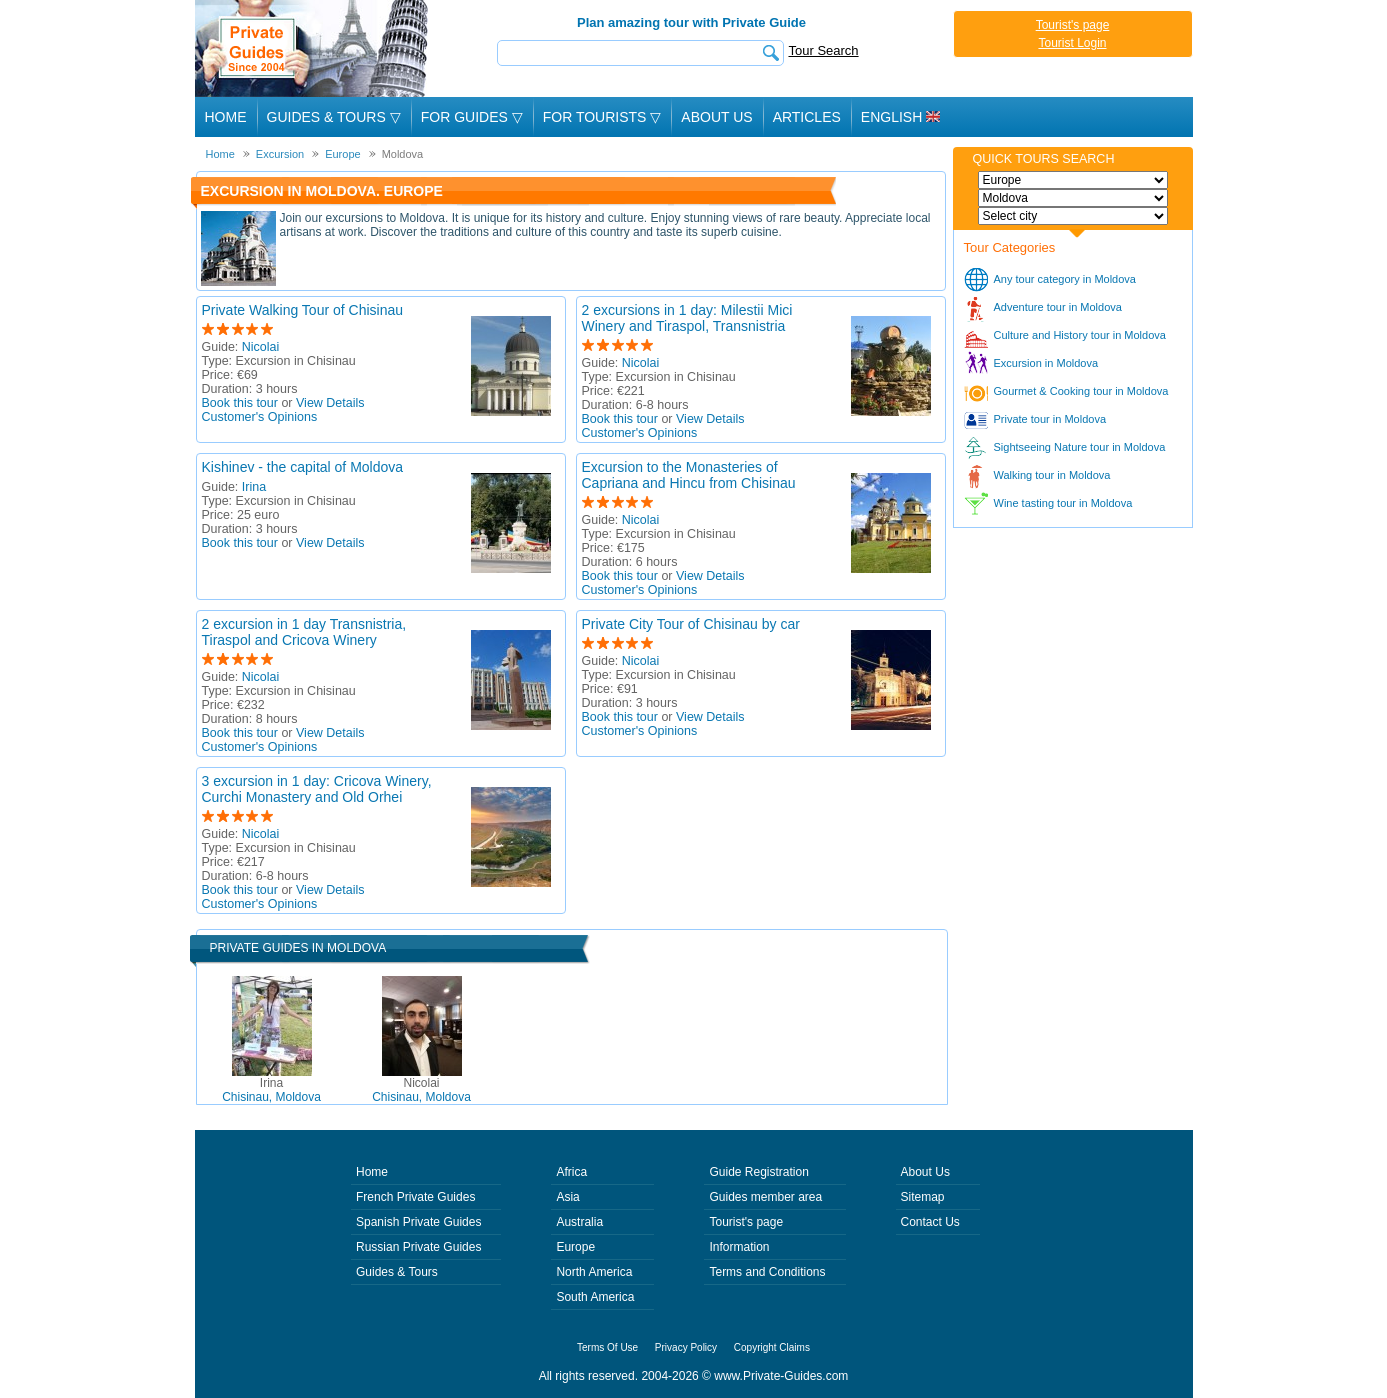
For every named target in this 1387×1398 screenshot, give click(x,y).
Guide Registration (758, 1172)
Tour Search (824, 50)
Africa (571, 1172)
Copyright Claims (772, 1347)
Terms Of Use (607, 1347)
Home (226, 117)
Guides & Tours (397, 1272)
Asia (567, 1197)
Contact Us (930, 1222)
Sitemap (923, 1197)
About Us (716, 117)
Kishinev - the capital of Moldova (303, 467)
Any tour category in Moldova (1065, 279)
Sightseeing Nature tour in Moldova (1080, 447)
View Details (330, 403)
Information (739, 1247)
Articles (807, 117)
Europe (575, 1247)
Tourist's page (1073, 25)
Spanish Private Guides (418, 1222)
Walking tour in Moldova (1052, 475)
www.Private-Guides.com (781, 1376)
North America (594, 1272)
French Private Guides (415, 1197)
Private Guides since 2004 (313, 48)
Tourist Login (1072, 43)
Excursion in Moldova (1046, 363)
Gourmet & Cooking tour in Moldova (1081, 391)
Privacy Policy (686, 1347)
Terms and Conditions (767, 1272)
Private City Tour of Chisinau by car (691, 624)
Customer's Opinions (260, 417)
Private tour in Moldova (1050, 419)
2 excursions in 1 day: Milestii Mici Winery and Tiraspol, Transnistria (687, 318)
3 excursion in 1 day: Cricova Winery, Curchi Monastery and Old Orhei (317, 789)
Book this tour (240, 403)
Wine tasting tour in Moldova (1063, 503)
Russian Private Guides (418, 1247)
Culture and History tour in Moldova (1080, 335)
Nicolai (261, 347)
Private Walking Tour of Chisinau (303, 310)
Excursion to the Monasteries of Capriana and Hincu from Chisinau (689, 475)
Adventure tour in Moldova (1058, 307)
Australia (579, 1222)
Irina (254, 487)
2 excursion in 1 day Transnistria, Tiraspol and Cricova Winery (304, 632)
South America (595, 1297)
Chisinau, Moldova (271, 1090)
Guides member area (765, 1197)
